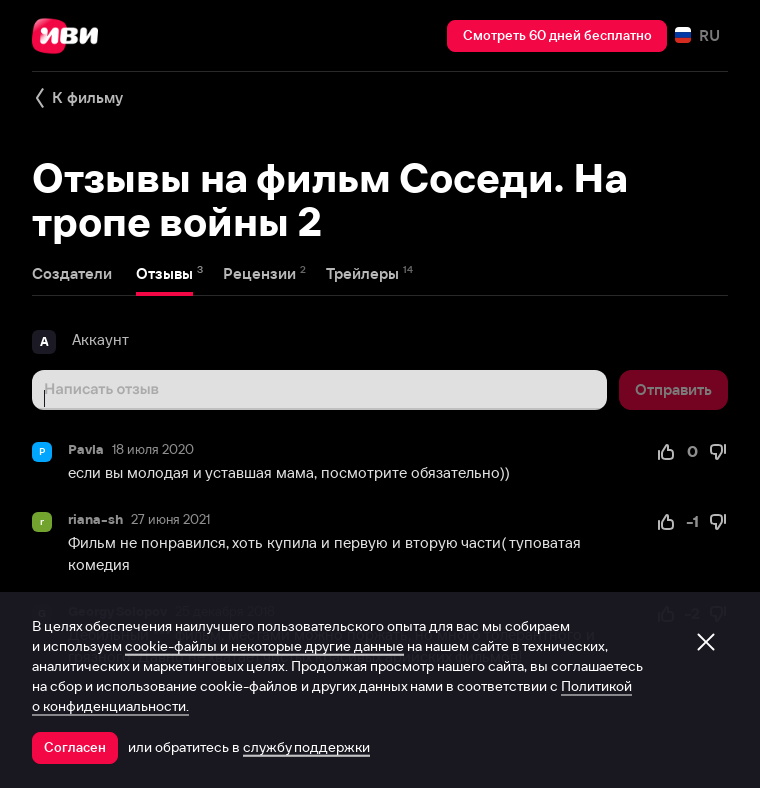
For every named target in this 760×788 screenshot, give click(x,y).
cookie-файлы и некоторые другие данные (264, 646)
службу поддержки (306, 747)
